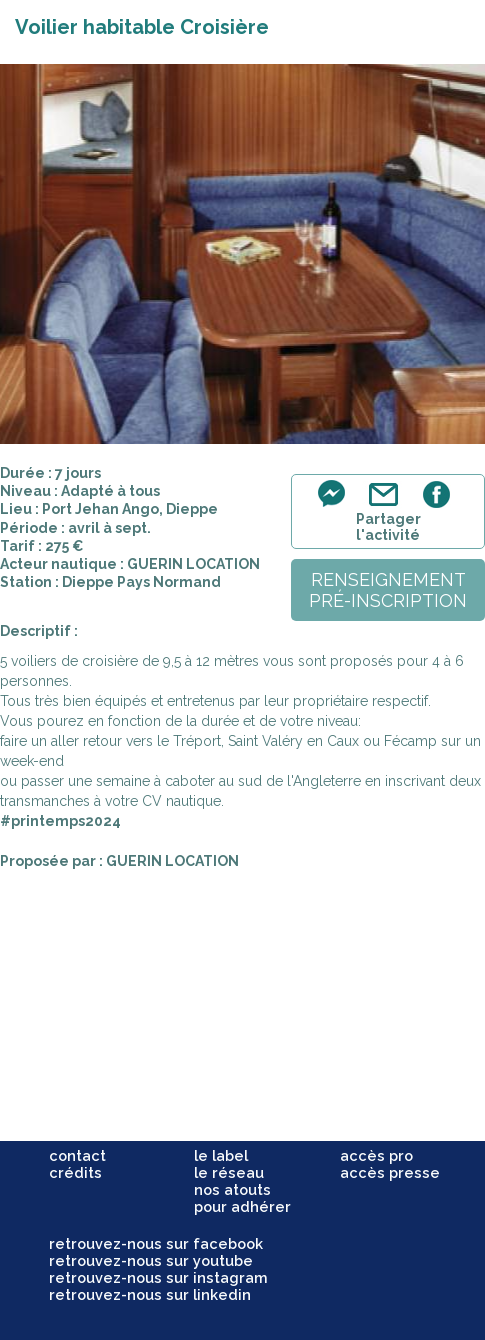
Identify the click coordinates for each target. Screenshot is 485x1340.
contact (77, 1155)
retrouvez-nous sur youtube (151, 1260)
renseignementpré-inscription (388, 590)
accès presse (390, 1172)
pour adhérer (242, 1206)
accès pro (376, 1155)
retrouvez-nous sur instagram (158, 1277)
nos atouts (232, 1189)
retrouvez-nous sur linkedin (150, 1294)
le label (221, 1155)
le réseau (229, 1172)
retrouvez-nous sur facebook (156, 1243)
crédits (75, 1172)
